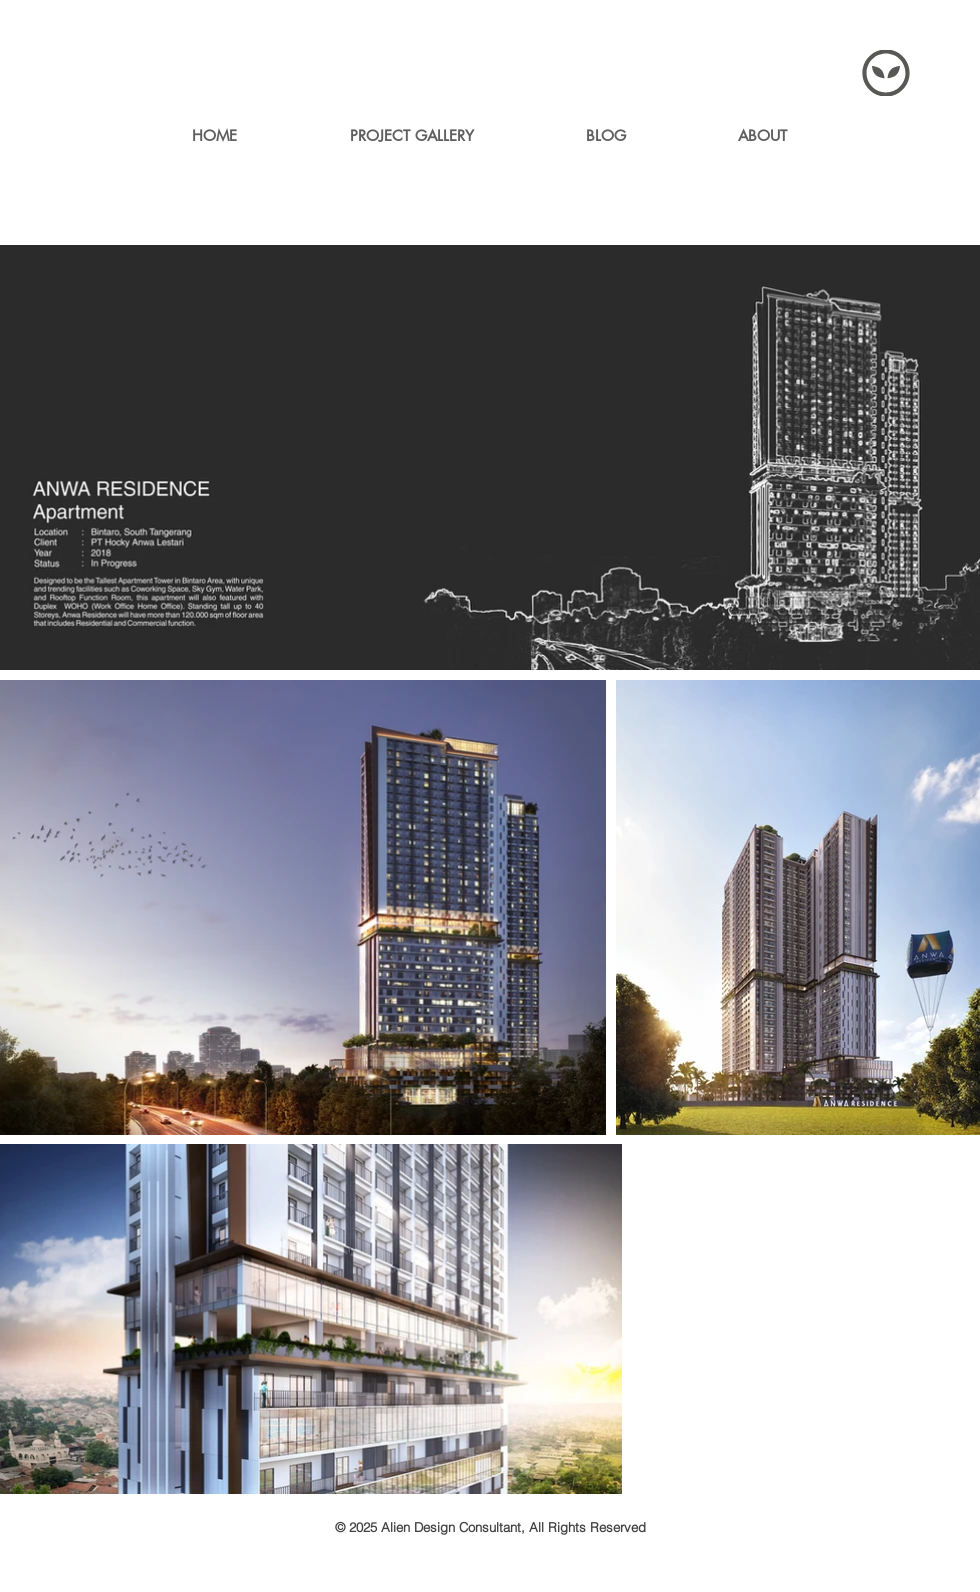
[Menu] (886, 73)
